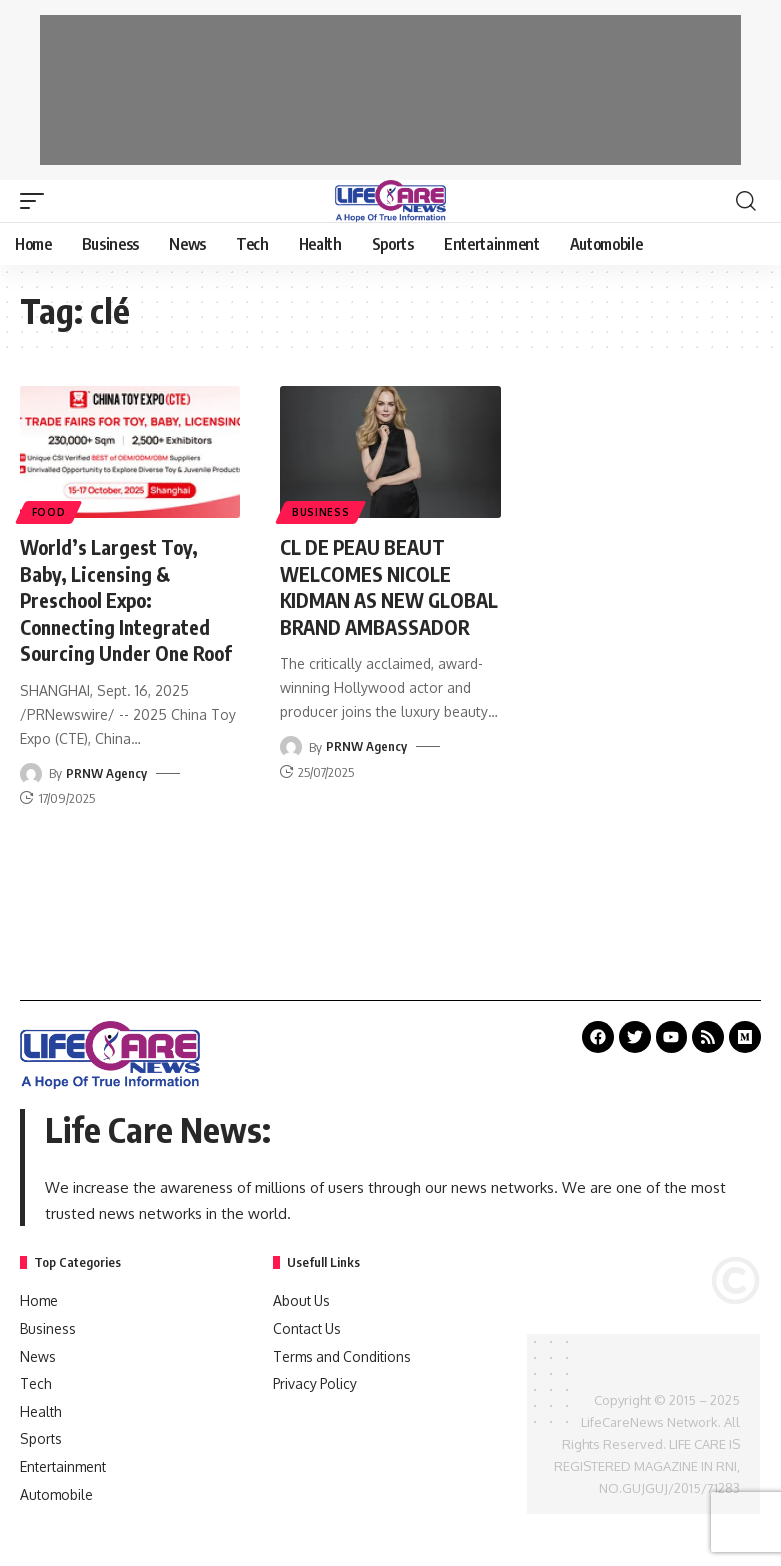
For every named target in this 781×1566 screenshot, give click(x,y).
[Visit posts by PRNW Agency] (31, 770)
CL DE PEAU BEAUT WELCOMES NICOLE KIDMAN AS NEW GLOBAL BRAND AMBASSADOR (367, 598)
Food (49, 512)
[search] (746, 201)
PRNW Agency (106, 770)
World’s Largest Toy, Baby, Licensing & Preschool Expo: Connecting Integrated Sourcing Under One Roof (129, 598)
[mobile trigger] (37, 201)
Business (321, 512)
